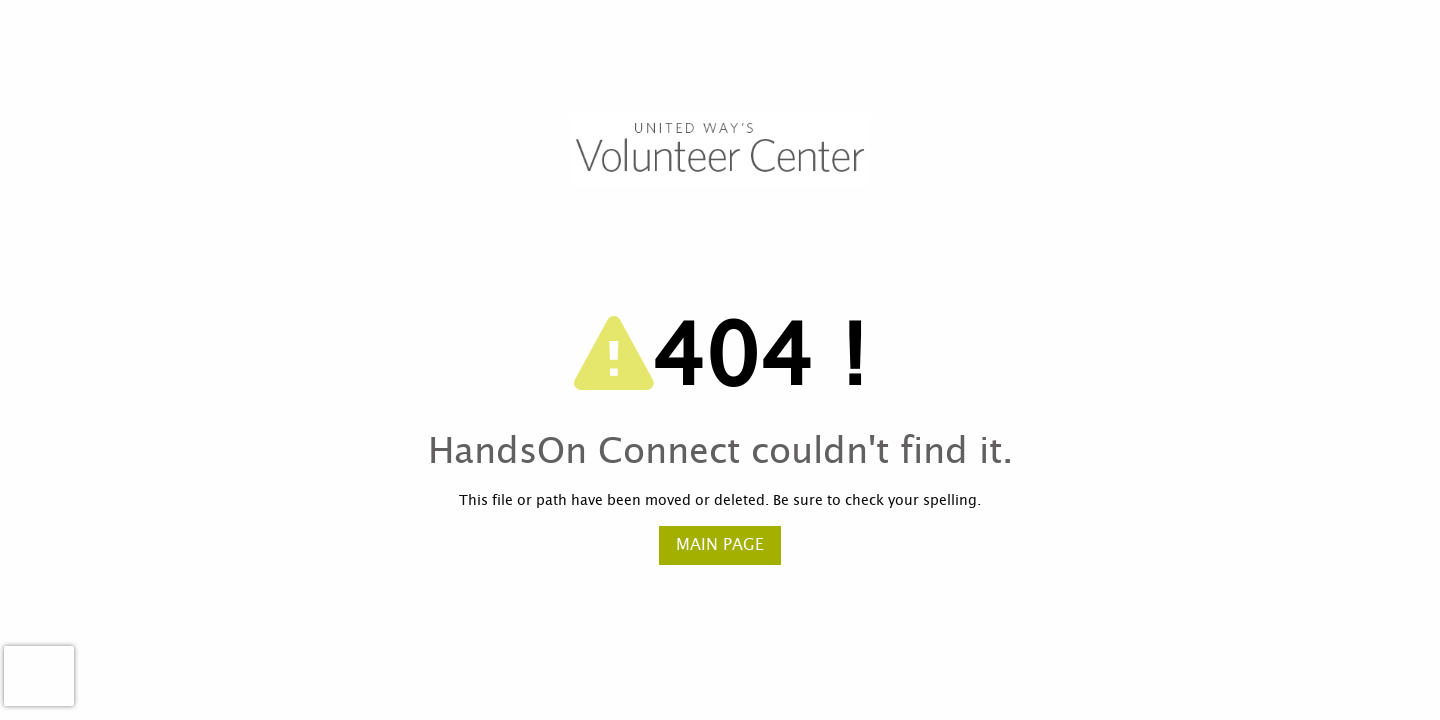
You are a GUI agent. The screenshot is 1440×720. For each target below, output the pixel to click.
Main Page (720, 545)
